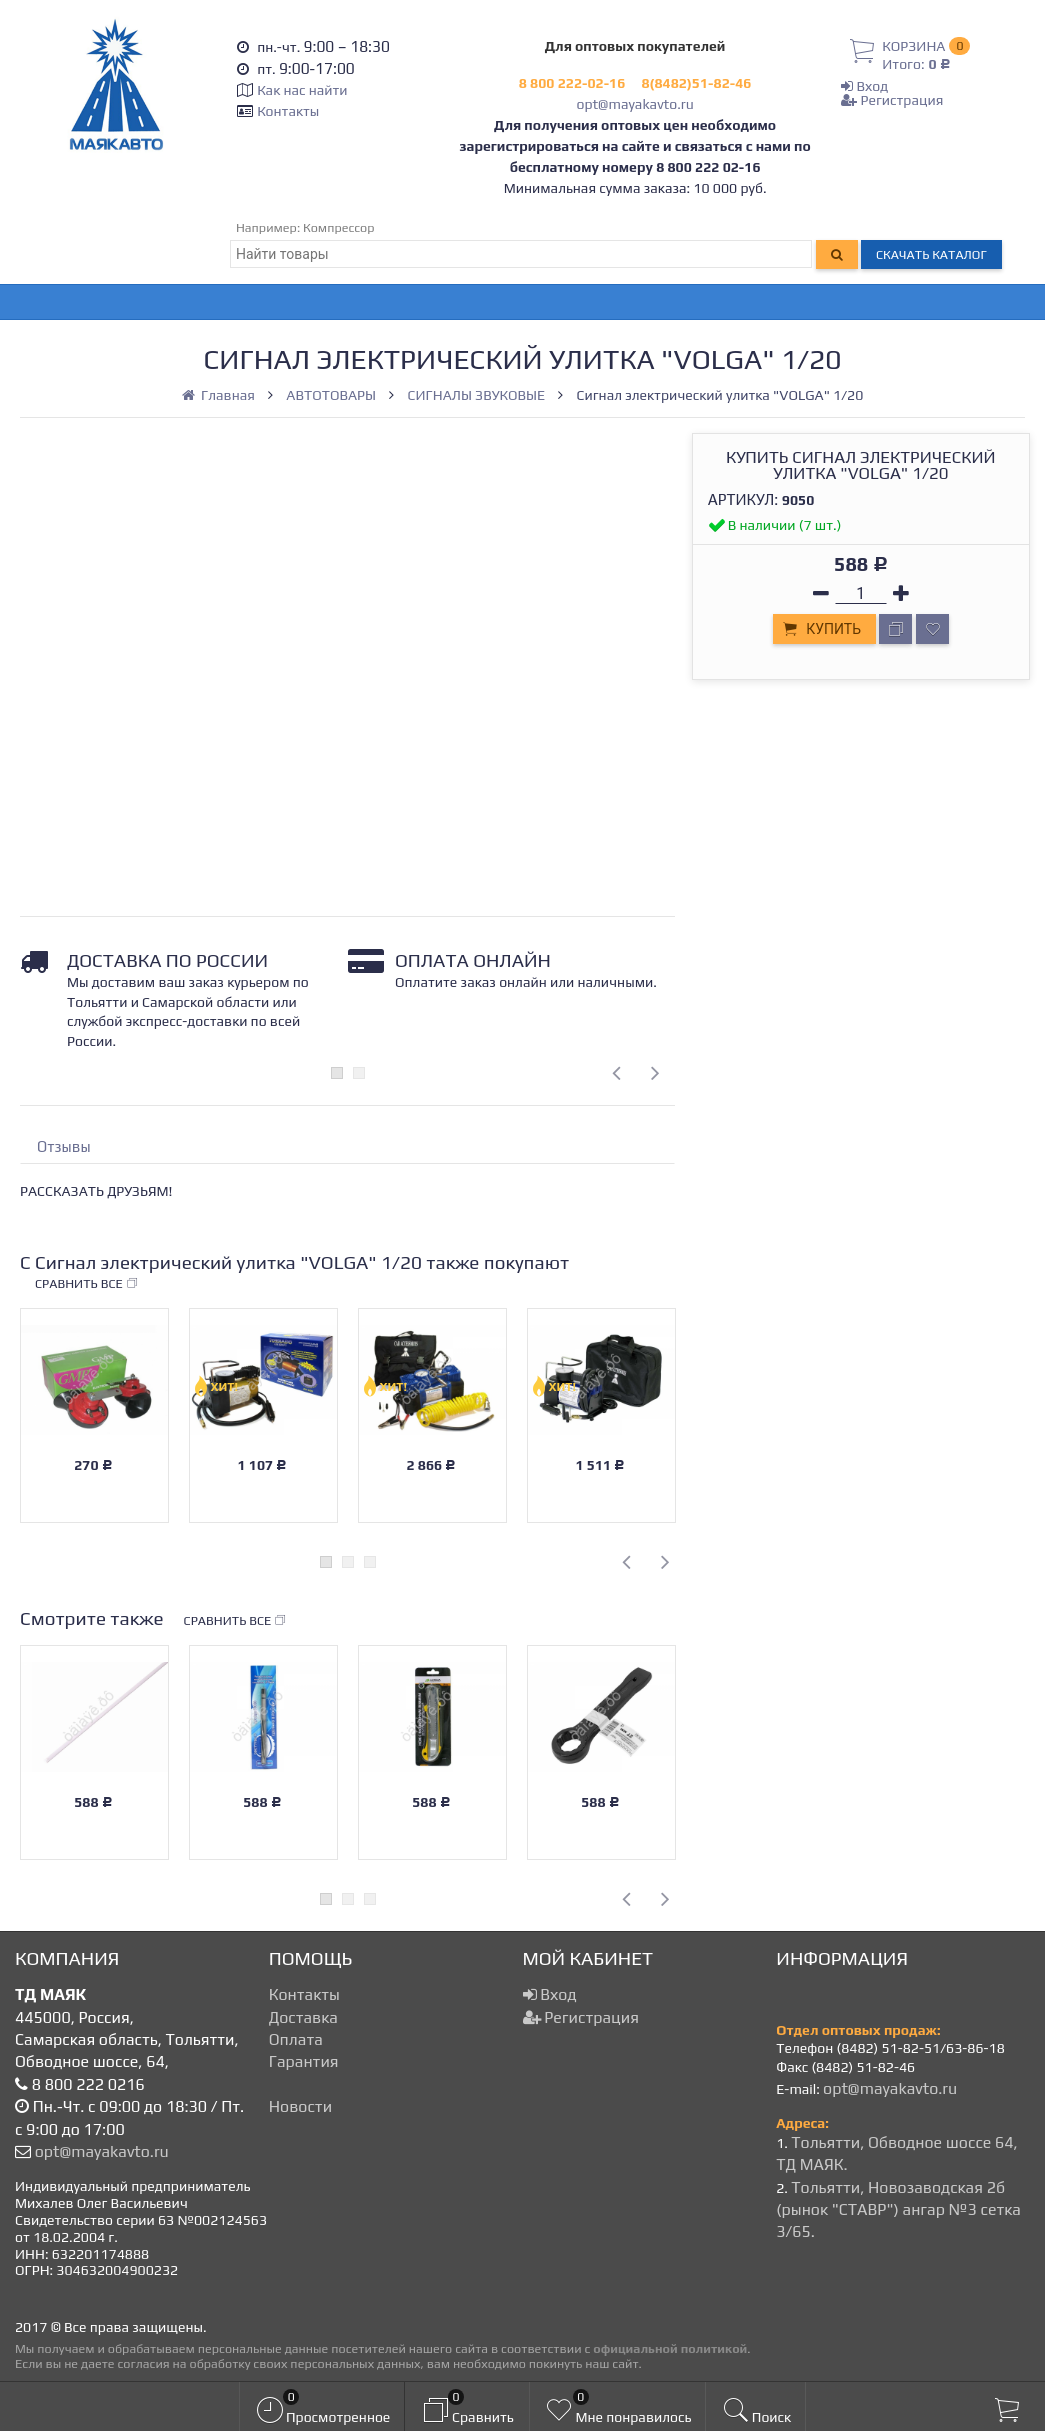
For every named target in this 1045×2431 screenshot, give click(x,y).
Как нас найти (302, 90)
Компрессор (339, 227)
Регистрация (892, 100)
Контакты (288, 111)
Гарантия (304, 2061)
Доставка (303, 2017)
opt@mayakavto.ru (634, 104)
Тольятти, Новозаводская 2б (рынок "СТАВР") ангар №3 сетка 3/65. (898, 2210)
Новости (300, 2106)
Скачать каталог (931, 254)
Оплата (296, 2039)
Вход (864, 86)
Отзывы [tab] (64, 1146)
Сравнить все (87, 1284)
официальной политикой (670, 2348)
